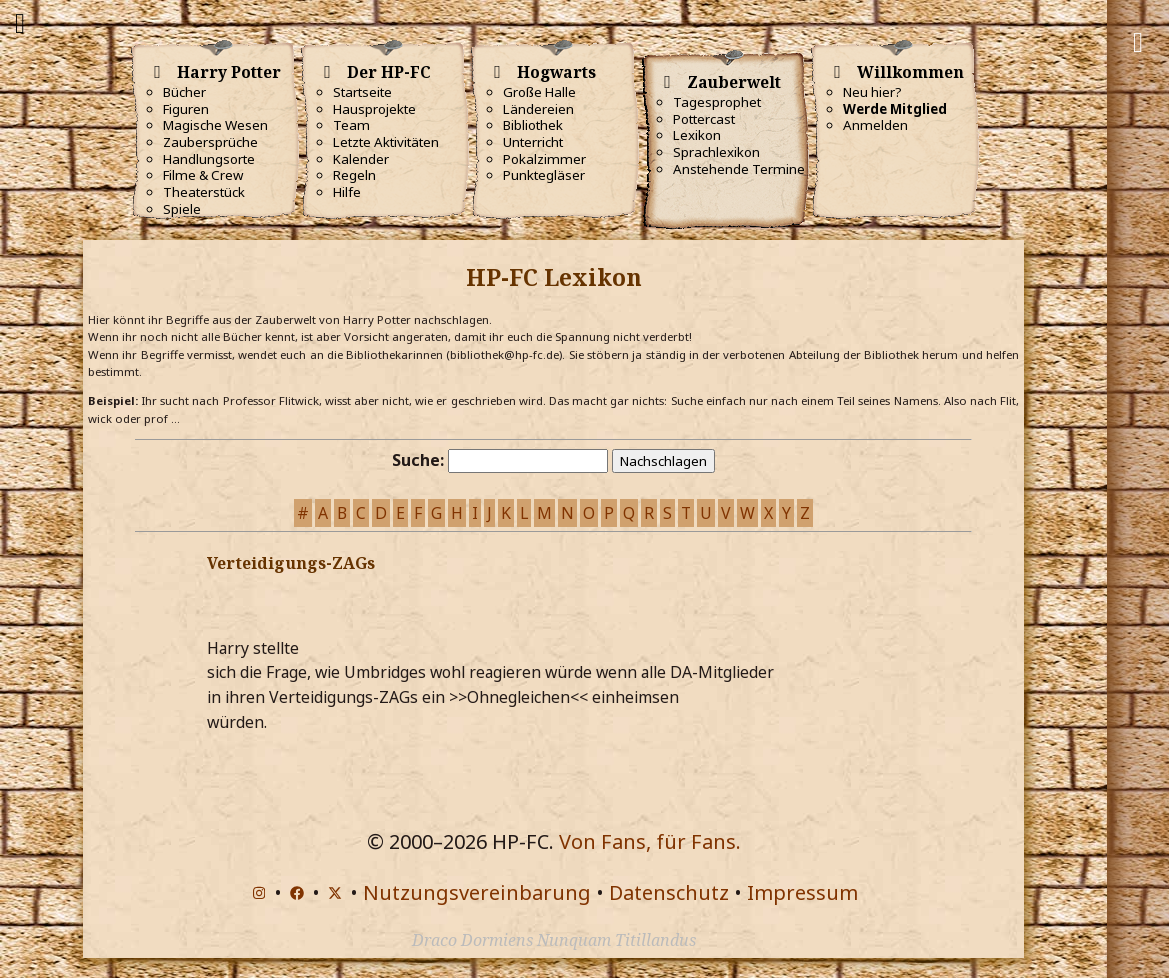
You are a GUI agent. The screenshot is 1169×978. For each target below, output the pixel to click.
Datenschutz (669, 892)
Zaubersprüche (210, 142)
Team (351, 125)
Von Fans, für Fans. (650, 841)
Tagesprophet (717, 102)
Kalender (361, 159)
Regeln (354, 175)
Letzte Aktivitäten (386, 142)
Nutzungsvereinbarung (477, 892)
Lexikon (697, 135)
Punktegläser (544, 175)
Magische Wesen (215, 125)
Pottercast (704, 119)
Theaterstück (204, 192)
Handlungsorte (209, 159)
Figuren (186, 109)
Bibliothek (533, 125)
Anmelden (875, 125)
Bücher (184, 92)
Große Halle (539, 92)
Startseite (362, 92)
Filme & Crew (203, 175)
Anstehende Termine (739, 169)
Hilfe (347, 192)
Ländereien (538, 109)
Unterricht (533, 142)
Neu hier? (872, 92)
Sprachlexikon (716, 152)
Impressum (802, 892)
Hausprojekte (374, 109)
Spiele (182, 209)
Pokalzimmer (544, 159)
